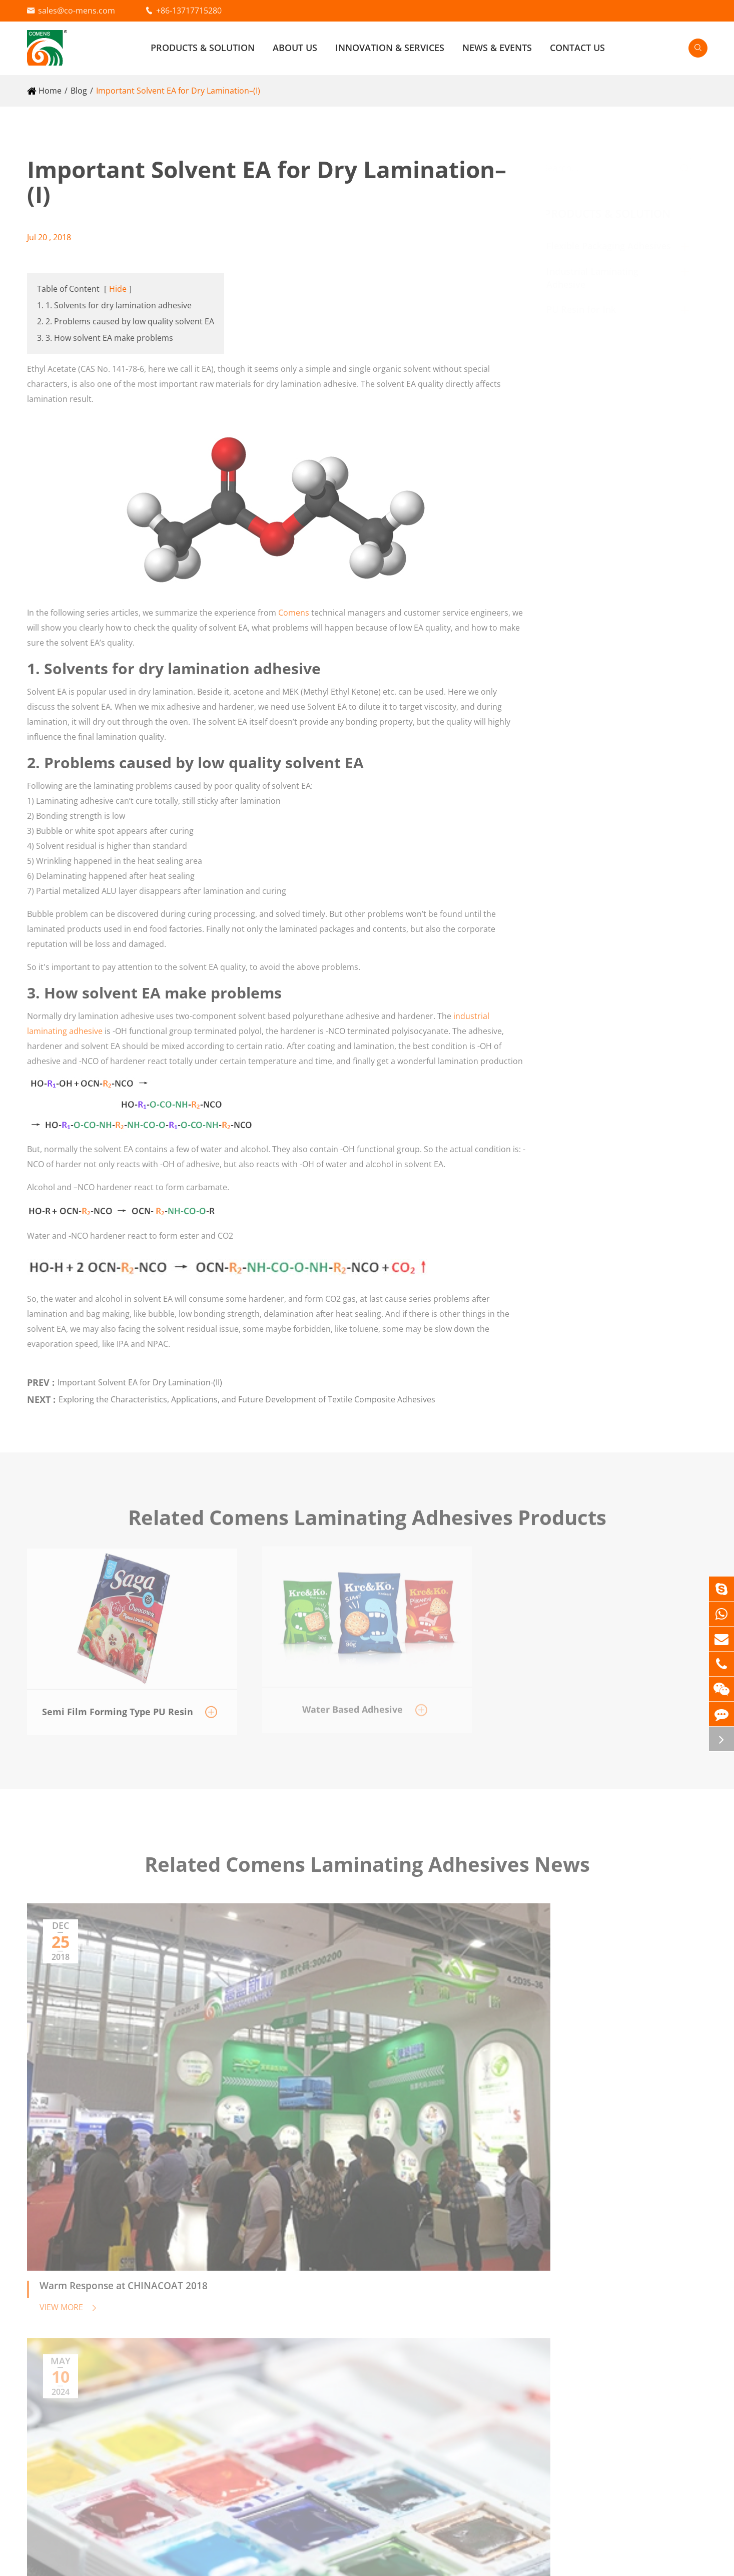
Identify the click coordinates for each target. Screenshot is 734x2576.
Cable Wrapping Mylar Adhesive (287, 2317)
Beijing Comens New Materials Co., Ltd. (148, 2560)
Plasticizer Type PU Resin (74, 2403)
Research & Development (520, 2263)
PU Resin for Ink (590, 309)
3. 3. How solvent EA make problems (105, 337)
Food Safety (494, 2297)
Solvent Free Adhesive (68, 2302)
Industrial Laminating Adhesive (304, 2263)
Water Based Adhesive (69, 2317)
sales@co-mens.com (76, 10)
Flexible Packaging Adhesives (617, 246)
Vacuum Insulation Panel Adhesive (293, 2332)
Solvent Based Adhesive (71, 2287)
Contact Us (577, 48)
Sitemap (622, 2560)
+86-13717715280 (189, 10)
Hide (118, 288)
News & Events (497, 48)
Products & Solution (203, 48)
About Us (295, 48)
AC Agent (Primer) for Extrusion (86, 2332)
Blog (79, 90)
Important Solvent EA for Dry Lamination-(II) (140, 1375)
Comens (293, 605)
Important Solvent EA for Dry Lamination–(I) (178, 90)
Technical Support (506, 2314)
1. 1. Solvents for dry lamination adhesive (114, 305)
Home (50, 90)
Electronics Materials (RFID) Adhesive (297, 2347)
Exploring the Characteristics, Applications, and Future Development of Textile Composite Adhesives (247, 1392)
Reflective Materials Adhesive (282, 2287)
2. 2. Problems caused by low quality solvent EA (125, 321)
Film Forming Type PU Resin (79, 2433)
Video (653, 2280)
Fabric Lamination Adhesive (280, 2302)
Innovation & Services (389, 48)
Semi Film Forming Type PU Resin (89, 2418)
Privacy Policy (681, 2560)
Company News (672, 2297)
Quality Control (500, 2280)
